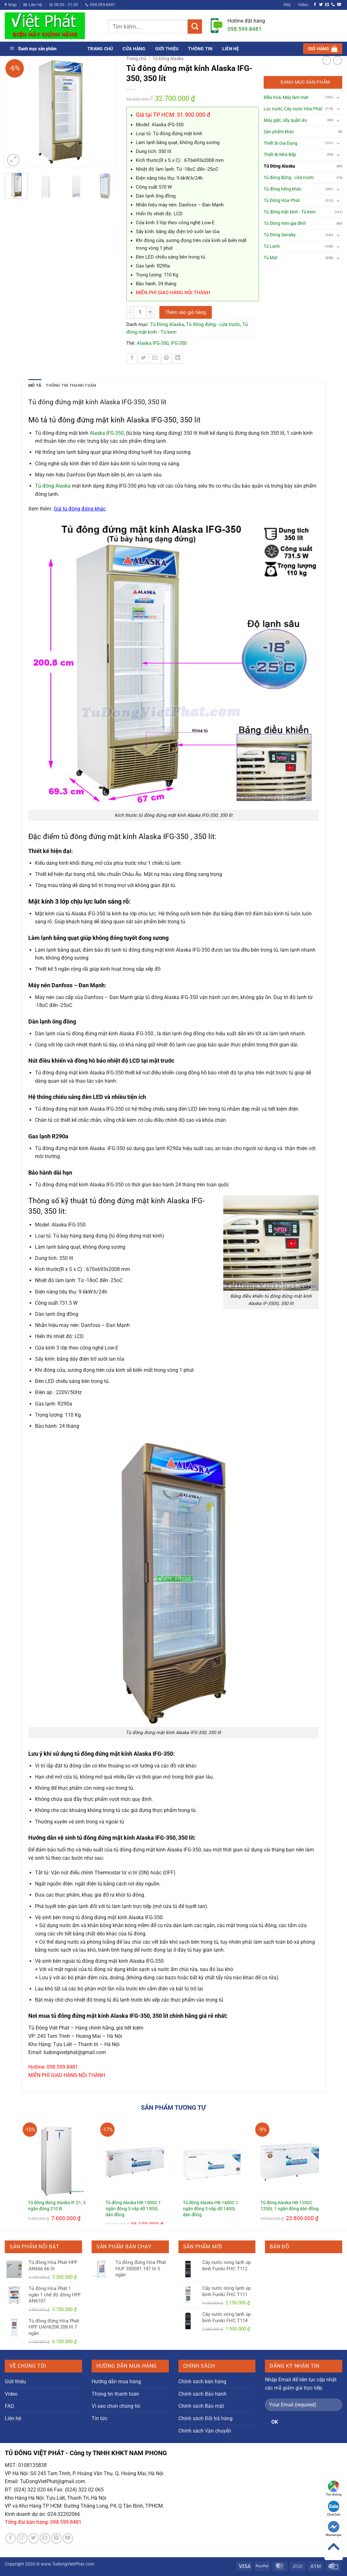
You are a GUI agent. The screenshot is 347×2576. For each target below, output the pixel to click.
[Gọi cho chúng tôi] (333, 5)
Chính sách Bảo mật (201, 2406)
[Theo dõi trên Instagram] (22, 2538)
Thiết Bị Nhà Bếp (280, 154)
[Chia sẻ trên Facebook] (132, 358)
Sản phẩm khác (279, 132)
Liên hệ (230, 48)
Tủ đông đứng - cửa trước (213, 324)
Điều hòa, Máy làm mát (286, 97)
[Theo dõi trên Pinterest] (56, 2538)
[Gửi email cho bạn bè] (155, 358)
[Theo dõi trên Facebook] (315, 5)
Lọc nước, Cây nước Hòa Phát (293, 109)
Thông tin (200, 48)
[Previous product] (337, 60)
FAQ (287, 4)
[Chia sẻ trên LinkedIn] (178, 358)
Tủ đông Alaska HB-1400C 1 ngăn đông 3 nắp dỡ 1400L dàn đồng (210, 2208)
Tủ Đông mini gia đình (285, 223)
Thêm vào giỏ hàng (185, 312)
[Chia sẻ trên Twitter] (143, 358)
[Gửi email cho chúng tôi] (327, 5)
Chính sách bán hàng (202, 2381)
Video (303, 4)
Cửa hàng (133, 48)
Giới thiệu (167, 48)
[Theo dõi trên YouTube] (339, 5)
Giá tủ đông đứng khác (80, 509)
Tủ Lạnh (272, 246)
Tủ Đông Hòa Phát (282, 200)
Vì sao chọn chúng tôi (116, 2406)
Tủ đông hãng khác (283, 189)
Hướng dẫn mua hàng (116, 2381)
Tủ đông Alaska (53, 486)
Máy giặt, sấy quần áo (285, 120)
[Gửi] (195, 26)
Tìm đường (334, 2488)
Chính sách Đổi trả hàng (205, 2418)
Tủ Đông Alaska (168, 58)
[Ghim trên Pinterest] (166, 358)
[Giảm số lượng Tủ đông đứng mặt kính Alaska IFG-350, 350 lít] (130, 312)
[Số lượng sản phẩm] (140, 312)
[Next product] (326, 60)
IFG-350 (179, 343)
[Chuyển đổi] (338, 97)
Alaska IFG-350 (153, 343)
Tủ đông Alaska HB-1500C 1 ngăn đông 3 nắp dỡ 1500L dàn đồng (133, 2208)
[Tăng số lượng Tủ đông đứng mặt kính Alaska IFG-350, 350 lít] (150, 312)
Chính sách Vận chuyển (204, 2431)
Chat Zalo (334, 2508)
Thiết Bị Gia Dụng (280, 143)
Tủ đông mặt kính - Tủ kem (290, 212)
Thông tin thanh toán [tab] (71, 385)
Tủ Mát (271, 257)
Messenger (334, 2529)
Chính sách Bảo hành (202, 2394)
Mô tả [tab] (34, 385)
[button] (322, 48)
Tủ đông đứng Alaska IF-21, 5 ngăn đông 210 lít (57, 2205)
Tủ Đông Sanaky (280, 235)
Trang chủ (100, 48)
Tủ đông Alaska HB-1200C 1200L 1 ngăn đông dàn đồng (289, 2205)
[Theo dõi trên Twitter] (321, 5)
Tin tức (100, 2418)
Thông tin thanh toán (115, 2394)
